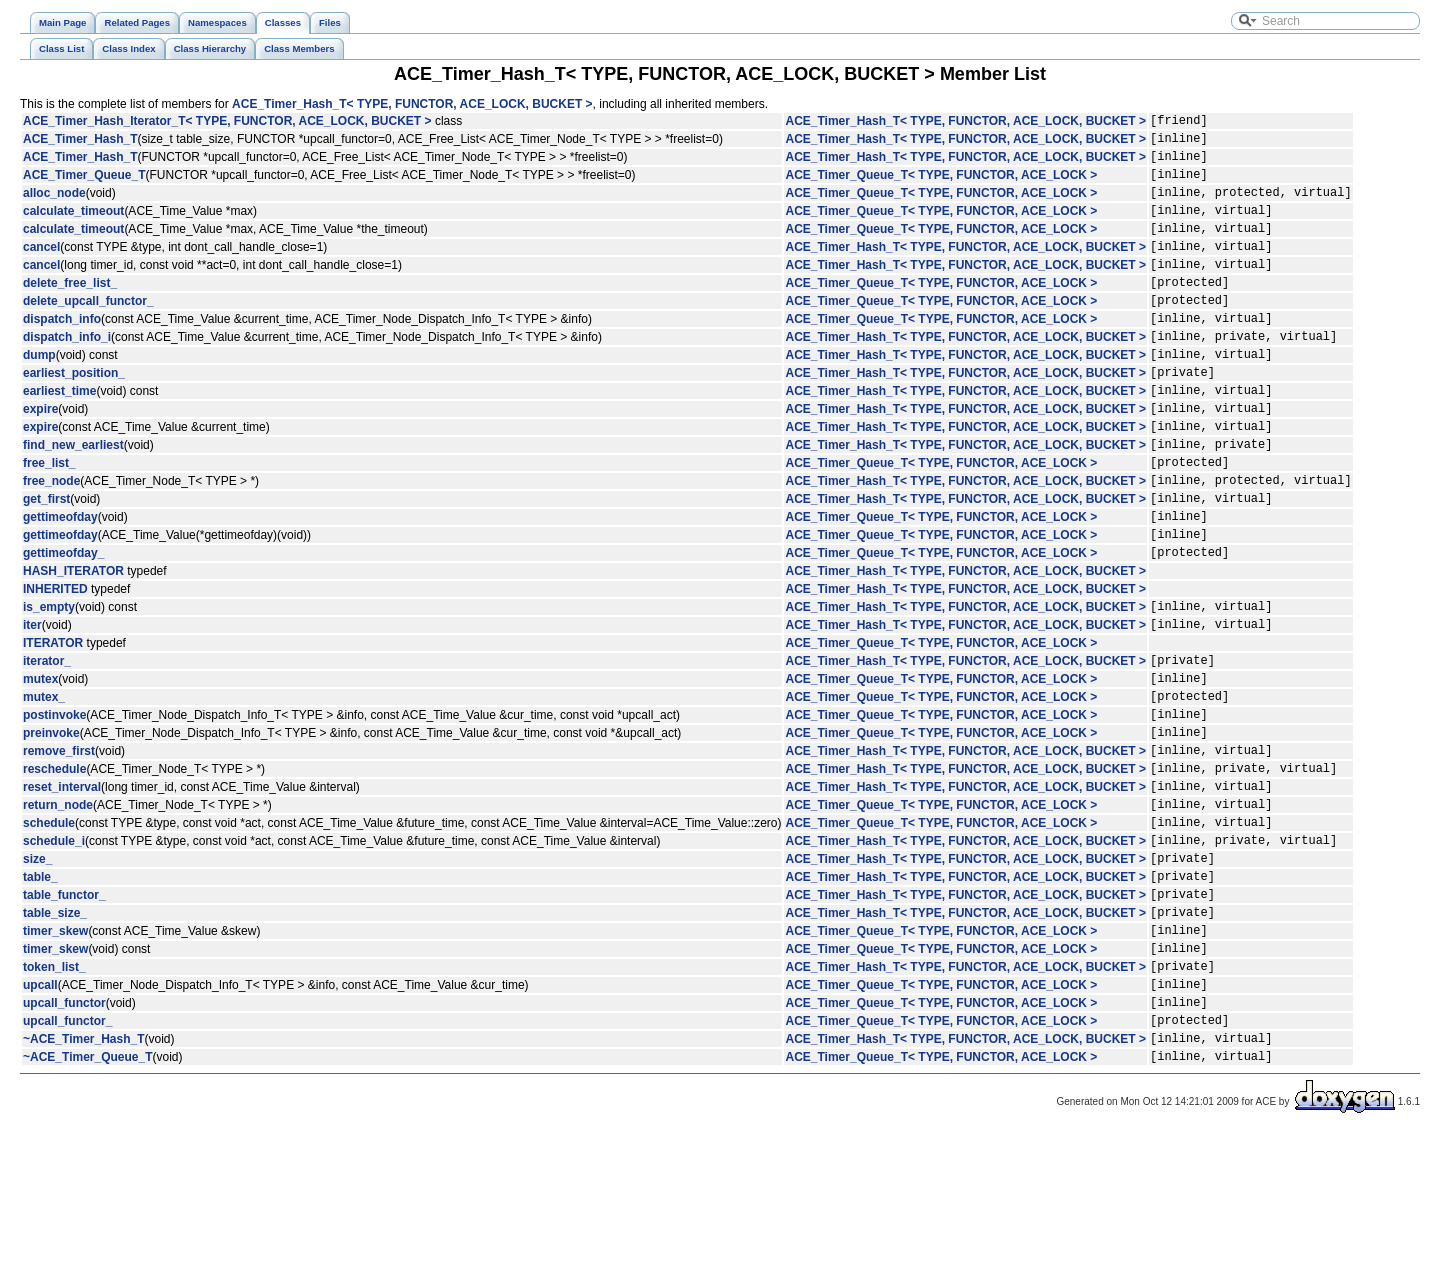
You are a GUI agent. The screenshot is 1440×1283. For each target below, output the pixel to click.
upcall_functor (64, 1143)
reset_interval (62, 891)
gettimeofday (60, 585)
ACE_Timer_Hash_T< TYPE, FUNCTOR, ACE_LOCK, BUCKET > (412, 104)
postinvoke (54, 807)
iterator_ (47, 744)
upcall (40, 1122)
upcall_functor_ (67, 1164)
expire (40, 459)
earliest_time (59, 438)
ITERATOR (53, 724)
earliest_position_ (74, 417)
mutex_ (44, 786)
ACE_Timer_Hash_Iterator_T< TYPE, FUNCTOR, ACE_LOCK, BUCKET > (227, 123)
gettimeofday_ (63, 627)
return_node (58, 912)
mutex (40, 765)
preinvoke (51, 828)
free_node (51, 543)
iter (32, 705)
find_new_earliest (73, 501)
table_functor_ (64, 1017)
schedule (49, 933)
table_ (40, 996)
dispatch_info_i (67, 375)
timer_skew (55, 1059)
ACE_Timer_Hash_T (80, 144)
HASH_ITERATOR (73, 646)
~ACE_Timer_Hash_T (84, 1185)
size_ (37, 975)
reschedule (54, 870)
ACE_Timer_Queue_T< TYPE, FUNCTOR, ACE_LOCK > (941, 186)
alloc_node (54, 207)
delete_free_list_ (70, 312)
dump (39, 396)
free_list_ (49, 522)
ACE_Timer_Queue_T (84, 186)
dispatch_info (62, 354)
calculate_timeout (73, 228)
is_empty (49, 684)
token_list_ (54, 1101)
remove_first (59, 849)
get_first (46, 564)
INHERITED (55, 664)
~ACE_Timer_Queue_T (88, 1206)
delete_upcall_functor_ (88, 333)
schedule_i (54, 954)
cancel (41, 270)
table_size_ (55, 1038)
